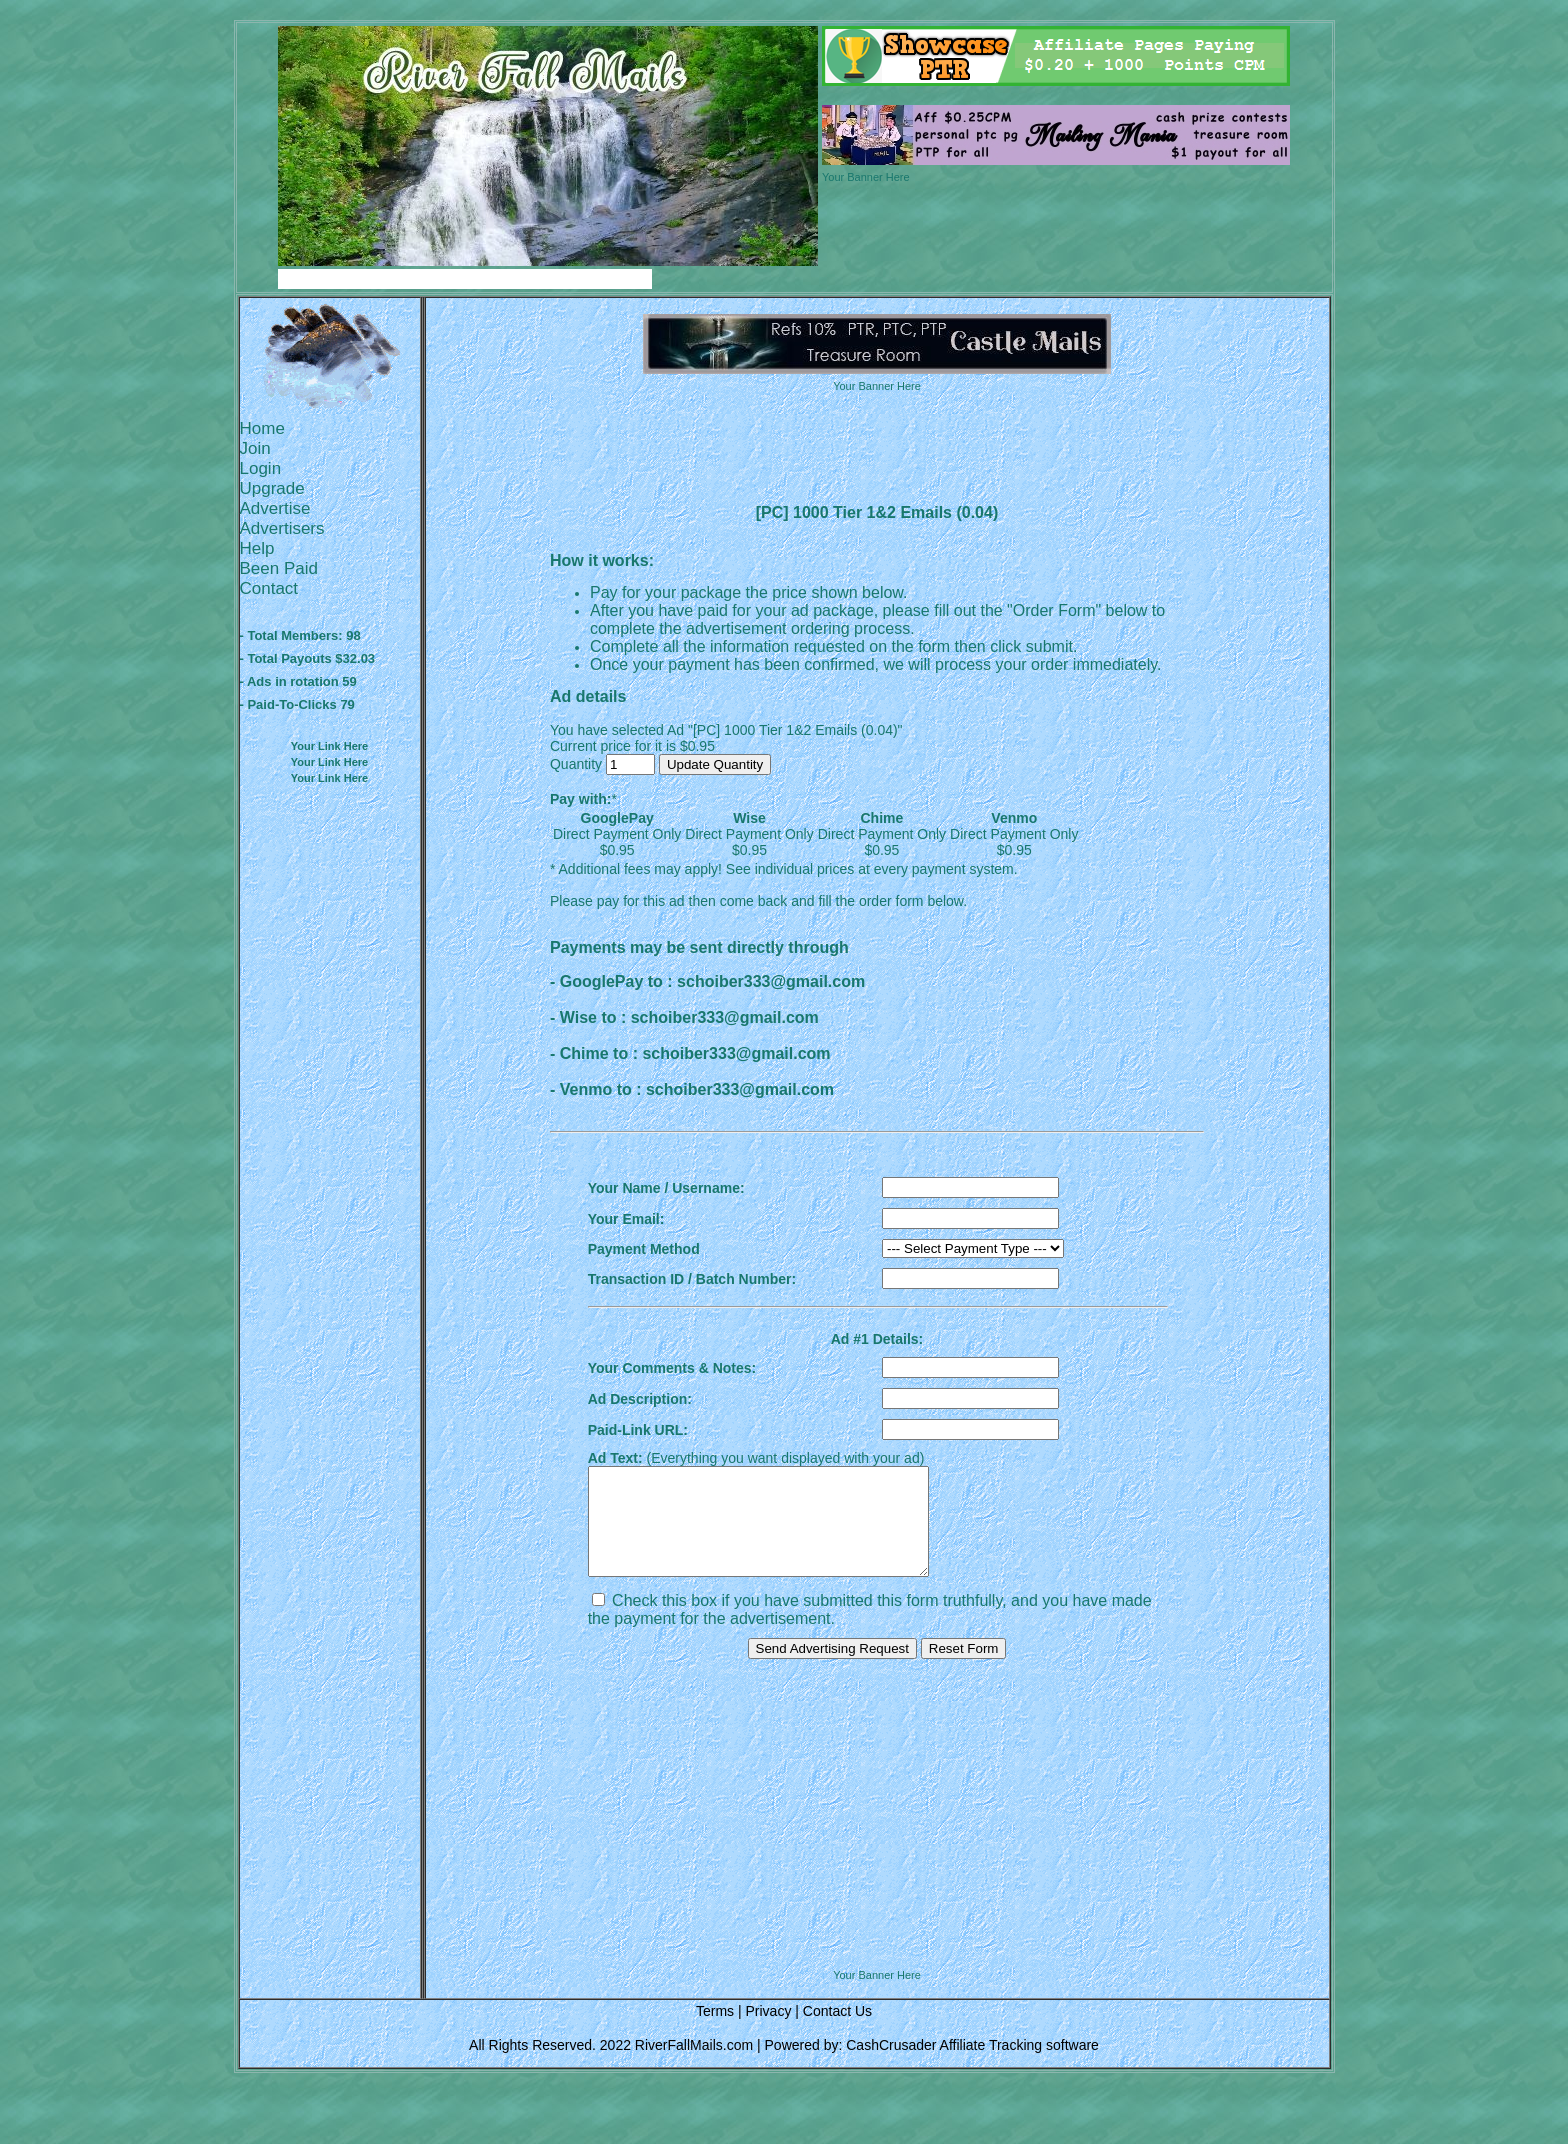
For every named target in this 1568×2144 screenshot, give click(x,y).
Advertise (275, 508)
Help (257, 548)
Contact (269, 588)
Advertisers (282, 528)
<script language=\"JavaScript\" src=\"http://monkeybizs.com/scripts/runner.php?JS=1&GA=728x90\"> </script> (877, 1939)
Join (255, 448)
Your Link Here (329, 746)
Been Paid (279, 568)
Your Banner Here (866, 177)
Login (261, 468)
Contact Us (837, 2032)
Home (262, 428)
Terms (715, 2032)
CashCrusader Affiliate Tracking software (972, 2066)
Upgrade (272, 488)
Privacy (768, 2032)
